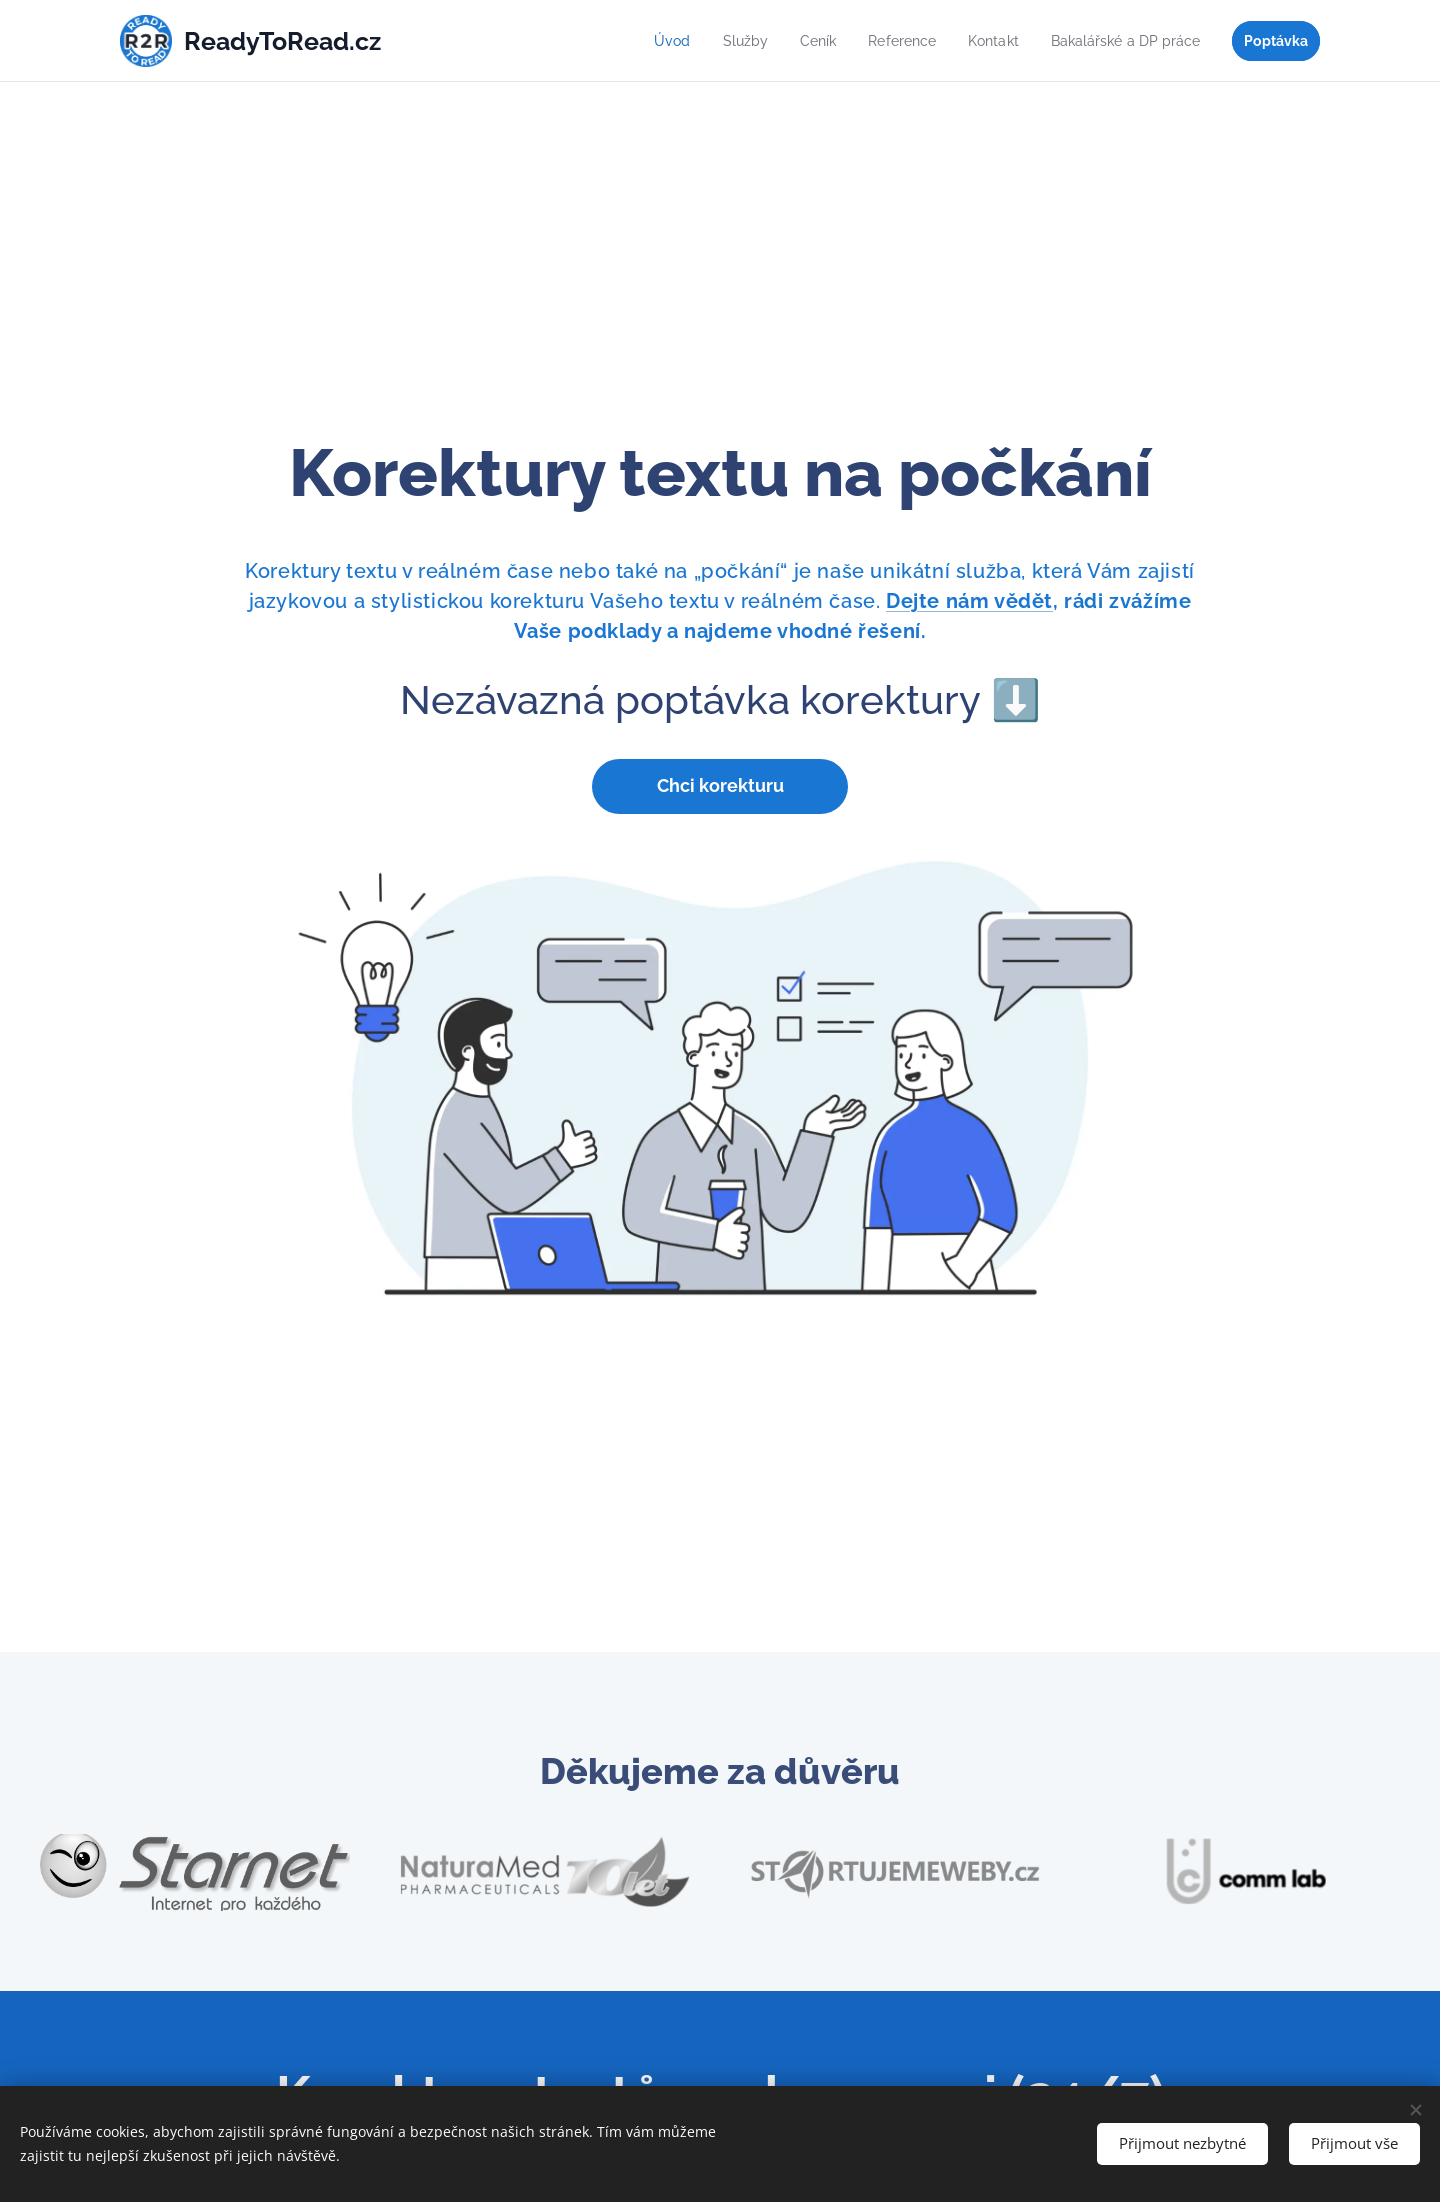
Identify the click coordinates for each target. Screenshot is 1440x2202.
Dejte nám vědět (969, 600)
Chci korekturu (720, 785)
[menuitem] (642, 41)
